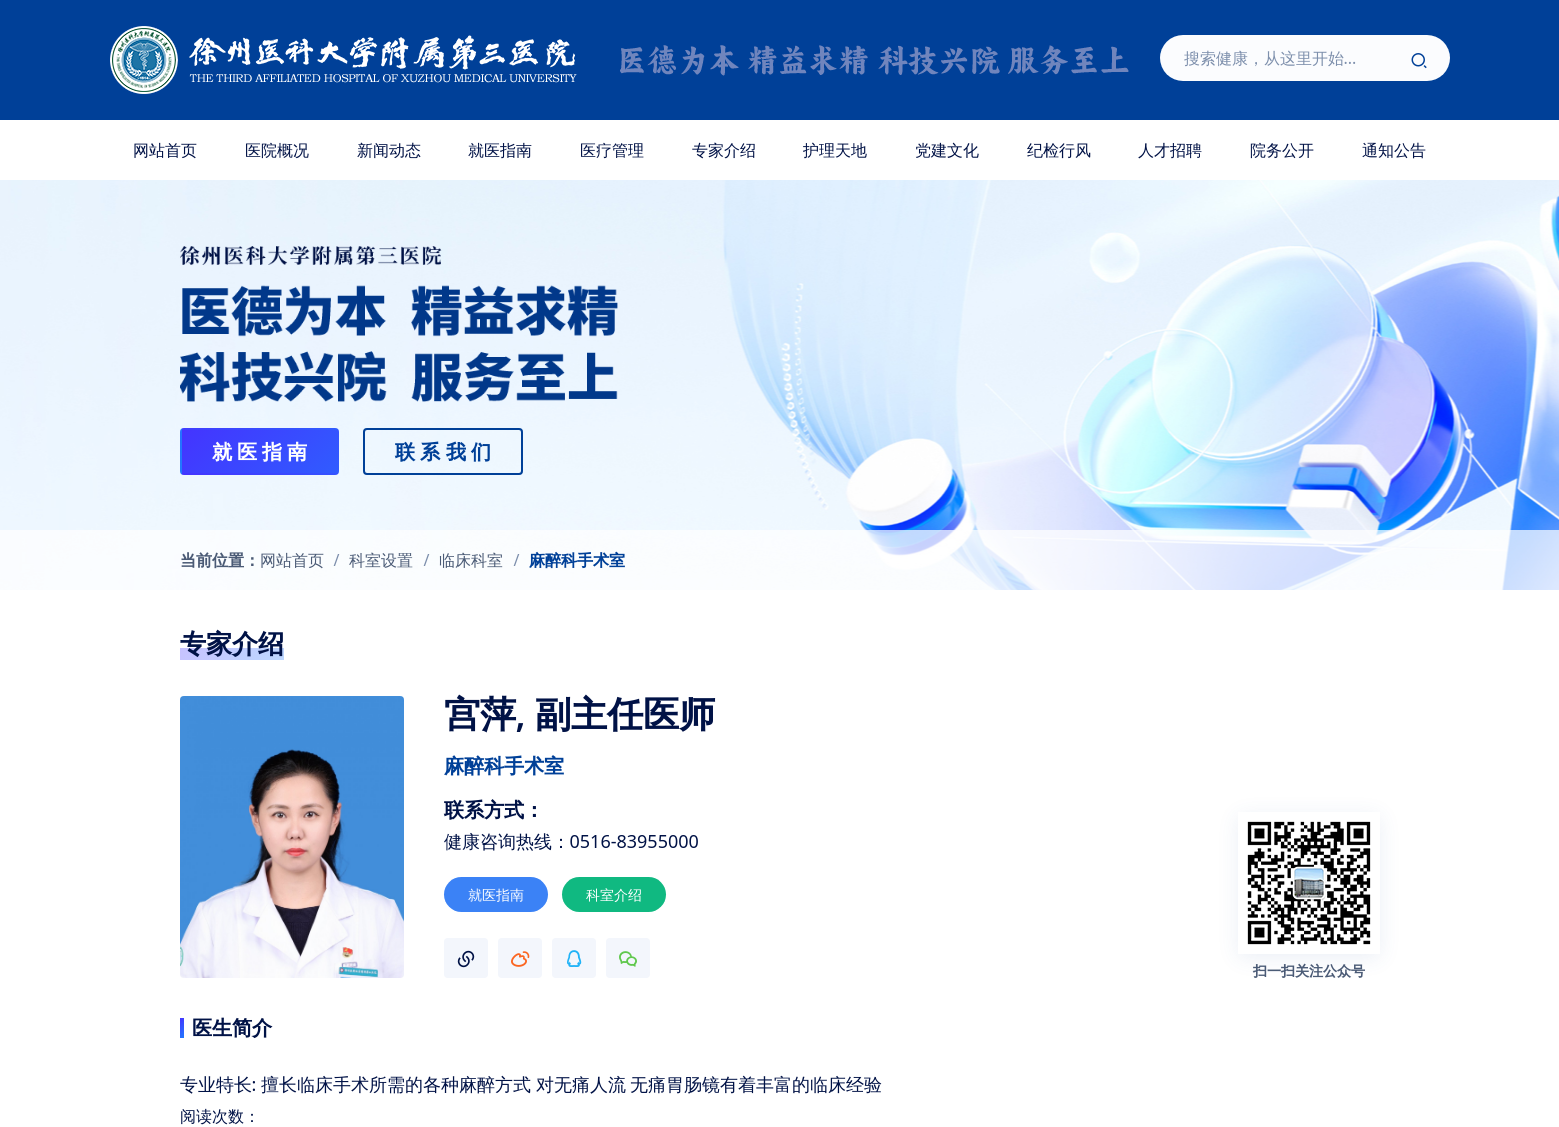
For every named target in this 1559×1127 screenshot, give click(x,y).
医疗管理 (612, 150)
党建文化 (947, 150)
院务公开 (1282, 150)
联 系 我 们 (443, 451)
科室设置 (381, 560)
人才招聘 (1170, 150)
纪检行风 (1059, 150)
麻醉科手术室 (577, 560)
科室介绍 (614, 894)
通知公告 (1394, 150)
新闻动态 (389, 150)
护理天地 (835, 150)
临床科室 (471, 560)
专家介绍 (724, 150)
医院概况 (277, 150)
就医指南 (500, 150)
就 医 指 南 (260, 451)
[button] (466, 958)
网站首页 (165, 150)
